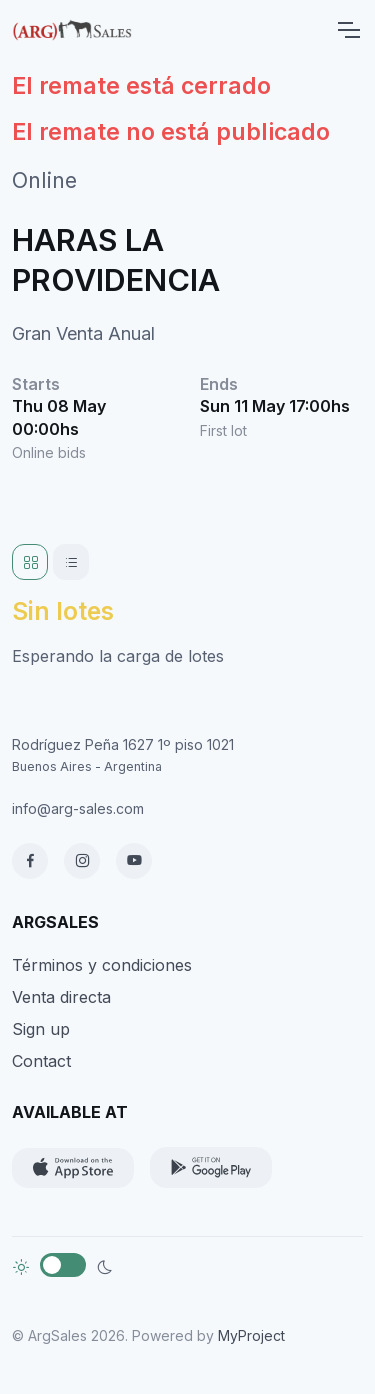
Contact (41, 1061)
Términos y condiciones (102, 965)
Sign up (41, 1029)
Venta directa (61, 997)
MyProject (251, 1335)
